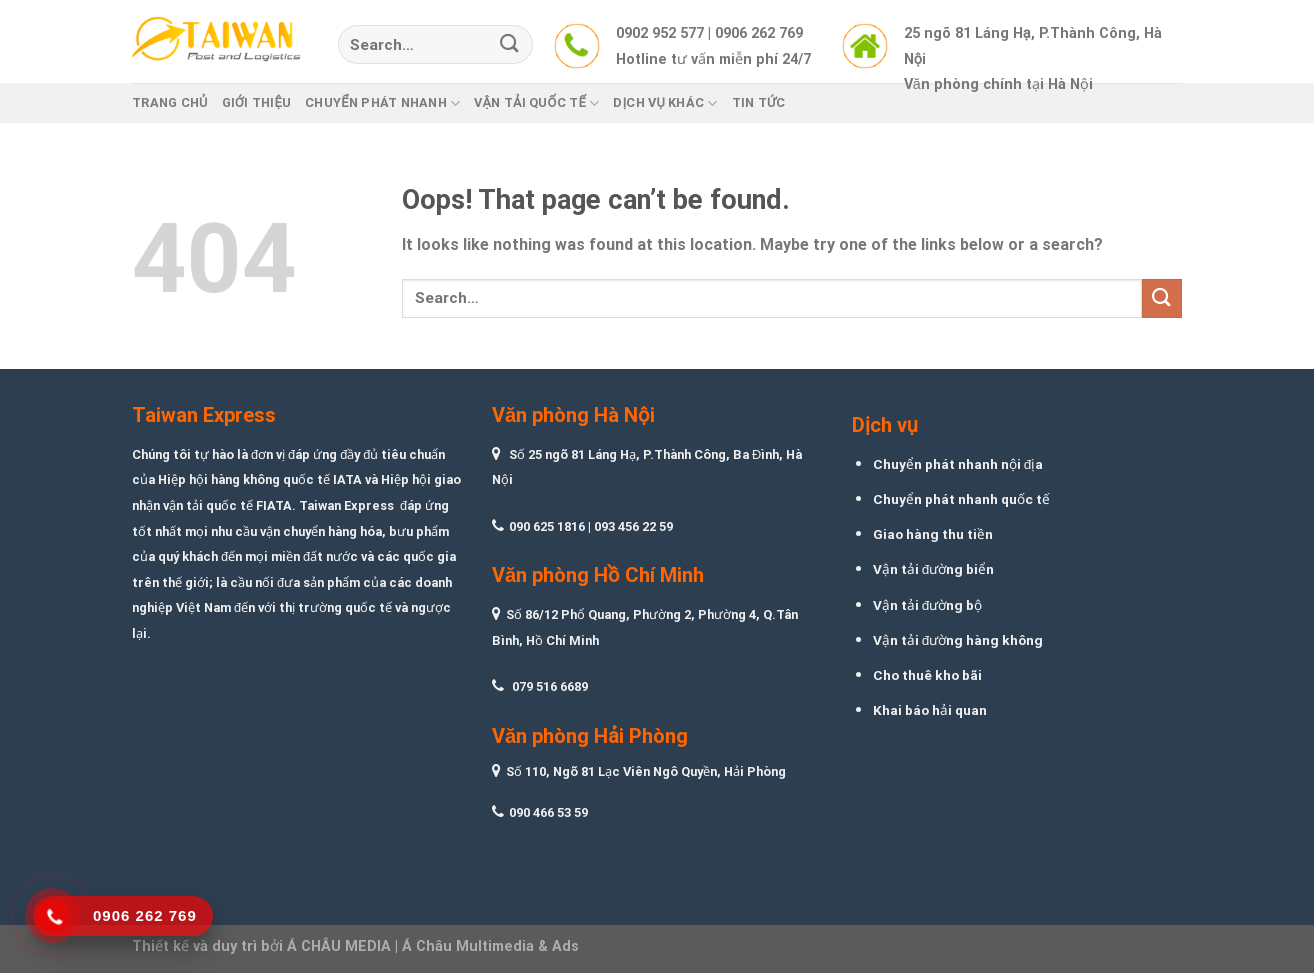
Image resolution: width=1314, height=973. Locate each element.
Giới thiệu (257, 102)
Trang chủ (170, 102)
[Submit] (510, 44)
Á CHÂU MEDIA (339, 946)
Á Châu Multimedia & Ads (490, 946)
